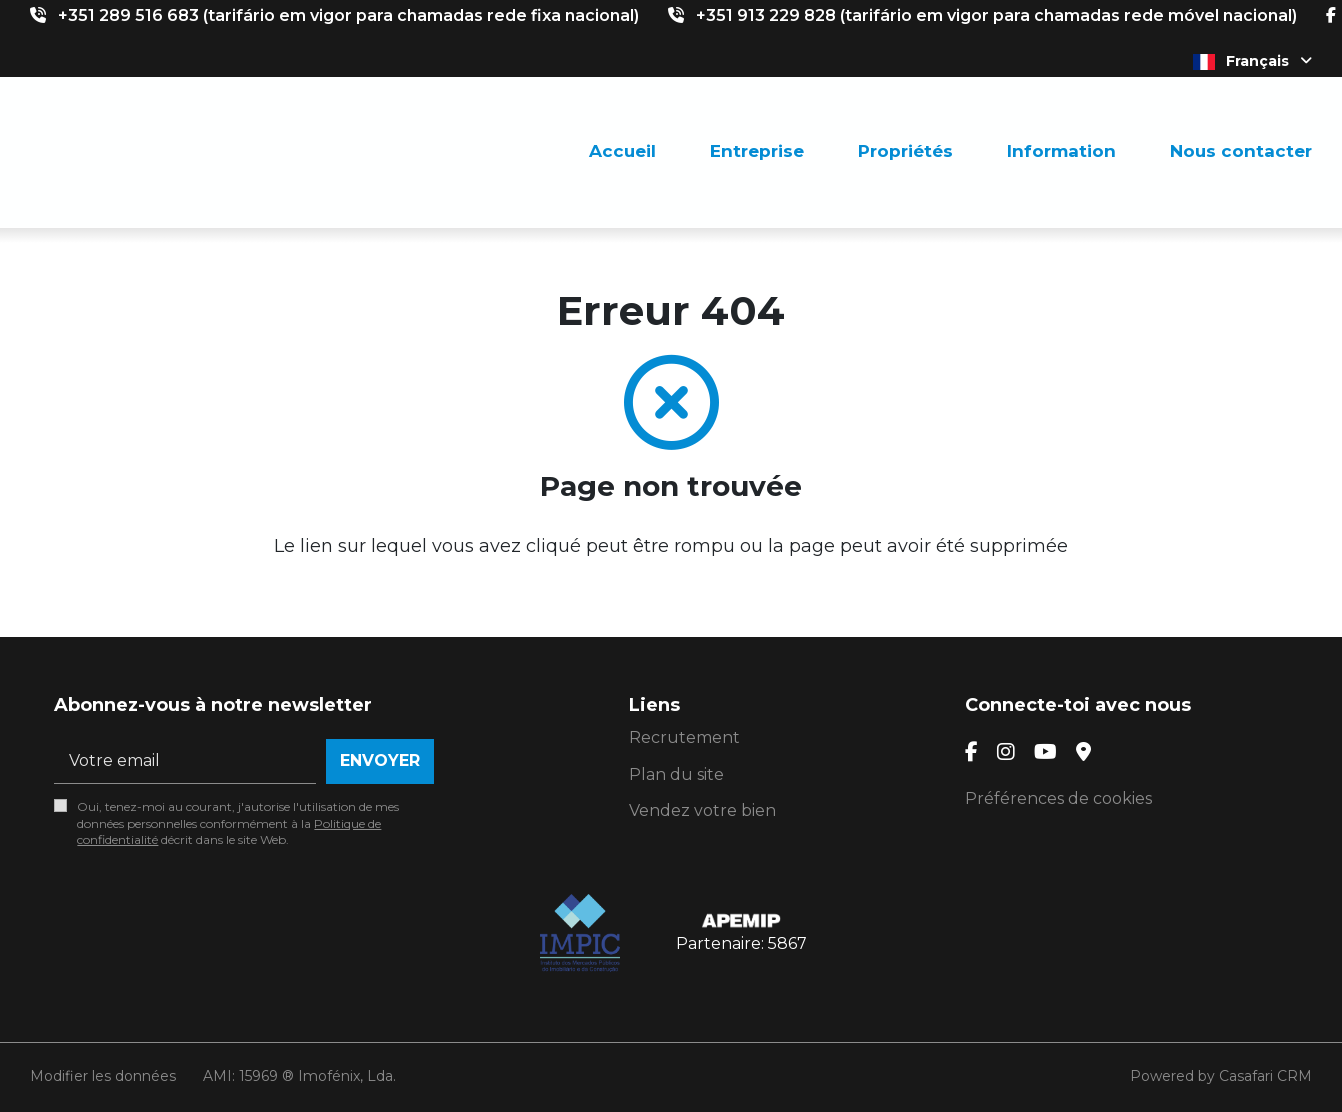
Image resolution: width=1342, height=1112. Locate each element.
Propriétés (905, 151)
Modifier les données (103, 1076)
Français (1252, 61)
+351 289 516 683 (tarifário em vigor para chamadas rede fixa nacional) (348, 15)
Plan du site (676, 774)
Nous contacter (1241, 151)
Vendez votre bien (702, 810)
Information (1061, 151)
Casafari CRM (1265, 1076)
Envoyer (380, 760)
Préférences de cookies (1058, 798)
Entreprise (757, 151)
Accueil (622, 151)
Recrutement (684, 737)
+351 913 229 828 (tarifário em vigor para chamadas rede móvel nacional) (996, 15)
